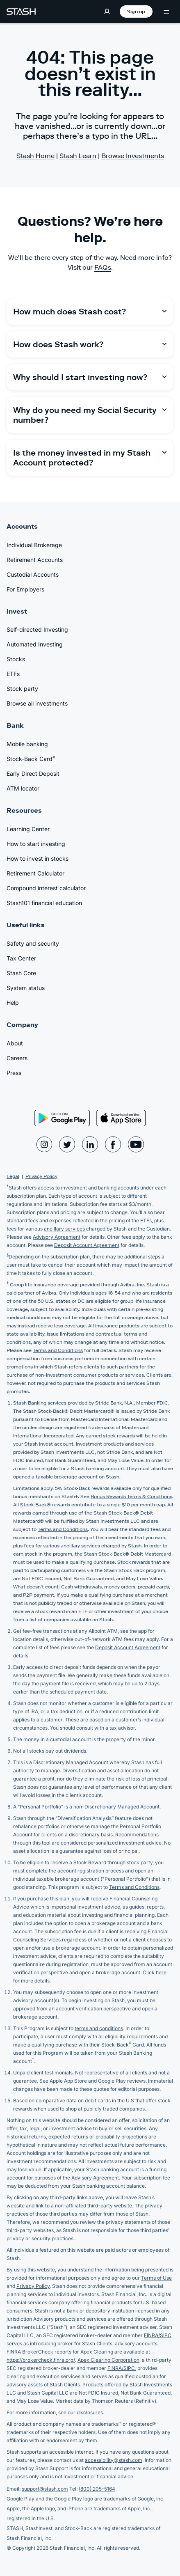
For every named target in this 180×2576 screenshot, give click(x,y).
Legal (13, 1176)
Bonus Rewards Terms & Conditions (131, 1496)
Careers (17, 1057)
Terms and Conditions (58, 1350)
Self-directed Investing (37, 629)
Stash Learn (77, 155)
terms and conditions (99, 2028)
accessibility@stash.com (113, 2460)
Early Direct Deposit (33, 773)
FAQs (102, 267)
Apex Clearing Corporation (108, 2360)
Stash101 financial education (44, 902)
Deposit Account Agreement (86, 1245)
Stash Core (21, 972)
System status (26, 987)
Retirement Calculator (35, 873)
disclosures (90, 2412)
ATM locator (23, 788)
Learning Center (28, 828)
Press (14, 1072)
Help (13, 1002)
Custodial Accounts (33, 574)
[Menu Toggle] (166, 12)
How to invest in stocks (37, 858)
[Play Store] (62, 1118)
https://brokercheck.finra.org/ (41, 2360)
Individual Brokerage (34, 544)
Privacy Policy (41, 1176)
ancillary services (65, 1229)
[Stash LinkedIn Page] (90, 1144)
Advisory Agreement (56, 1237)
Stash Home (35, 155)
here (161, 1972)
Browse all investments (37, 703)
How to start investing (36, 843)
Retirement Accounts (35, 559)
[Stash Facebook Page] (113, 1144)
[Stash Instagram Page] (44, 1144)
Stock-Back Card (31, 759)
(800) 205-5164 (97, 2489)
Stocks (16, 658)
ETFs (13, 673)
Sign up (136, 11)
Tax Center (21, 958)
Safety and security (33, 943)
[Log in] (107, 11)
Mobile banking (27, 743)
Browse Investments (132, 155)
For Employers (25, 589)
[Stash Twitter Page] (67, 1144)
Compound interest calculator (46, 888)
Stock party (22, 688)
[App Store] (121, 1118)
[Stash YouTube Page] (136, 1144)
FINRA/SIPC (157, 2335)
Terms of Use (156, 2278)
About (15, 1043)
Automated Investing (35, 644)
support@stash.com (45, 2489)
